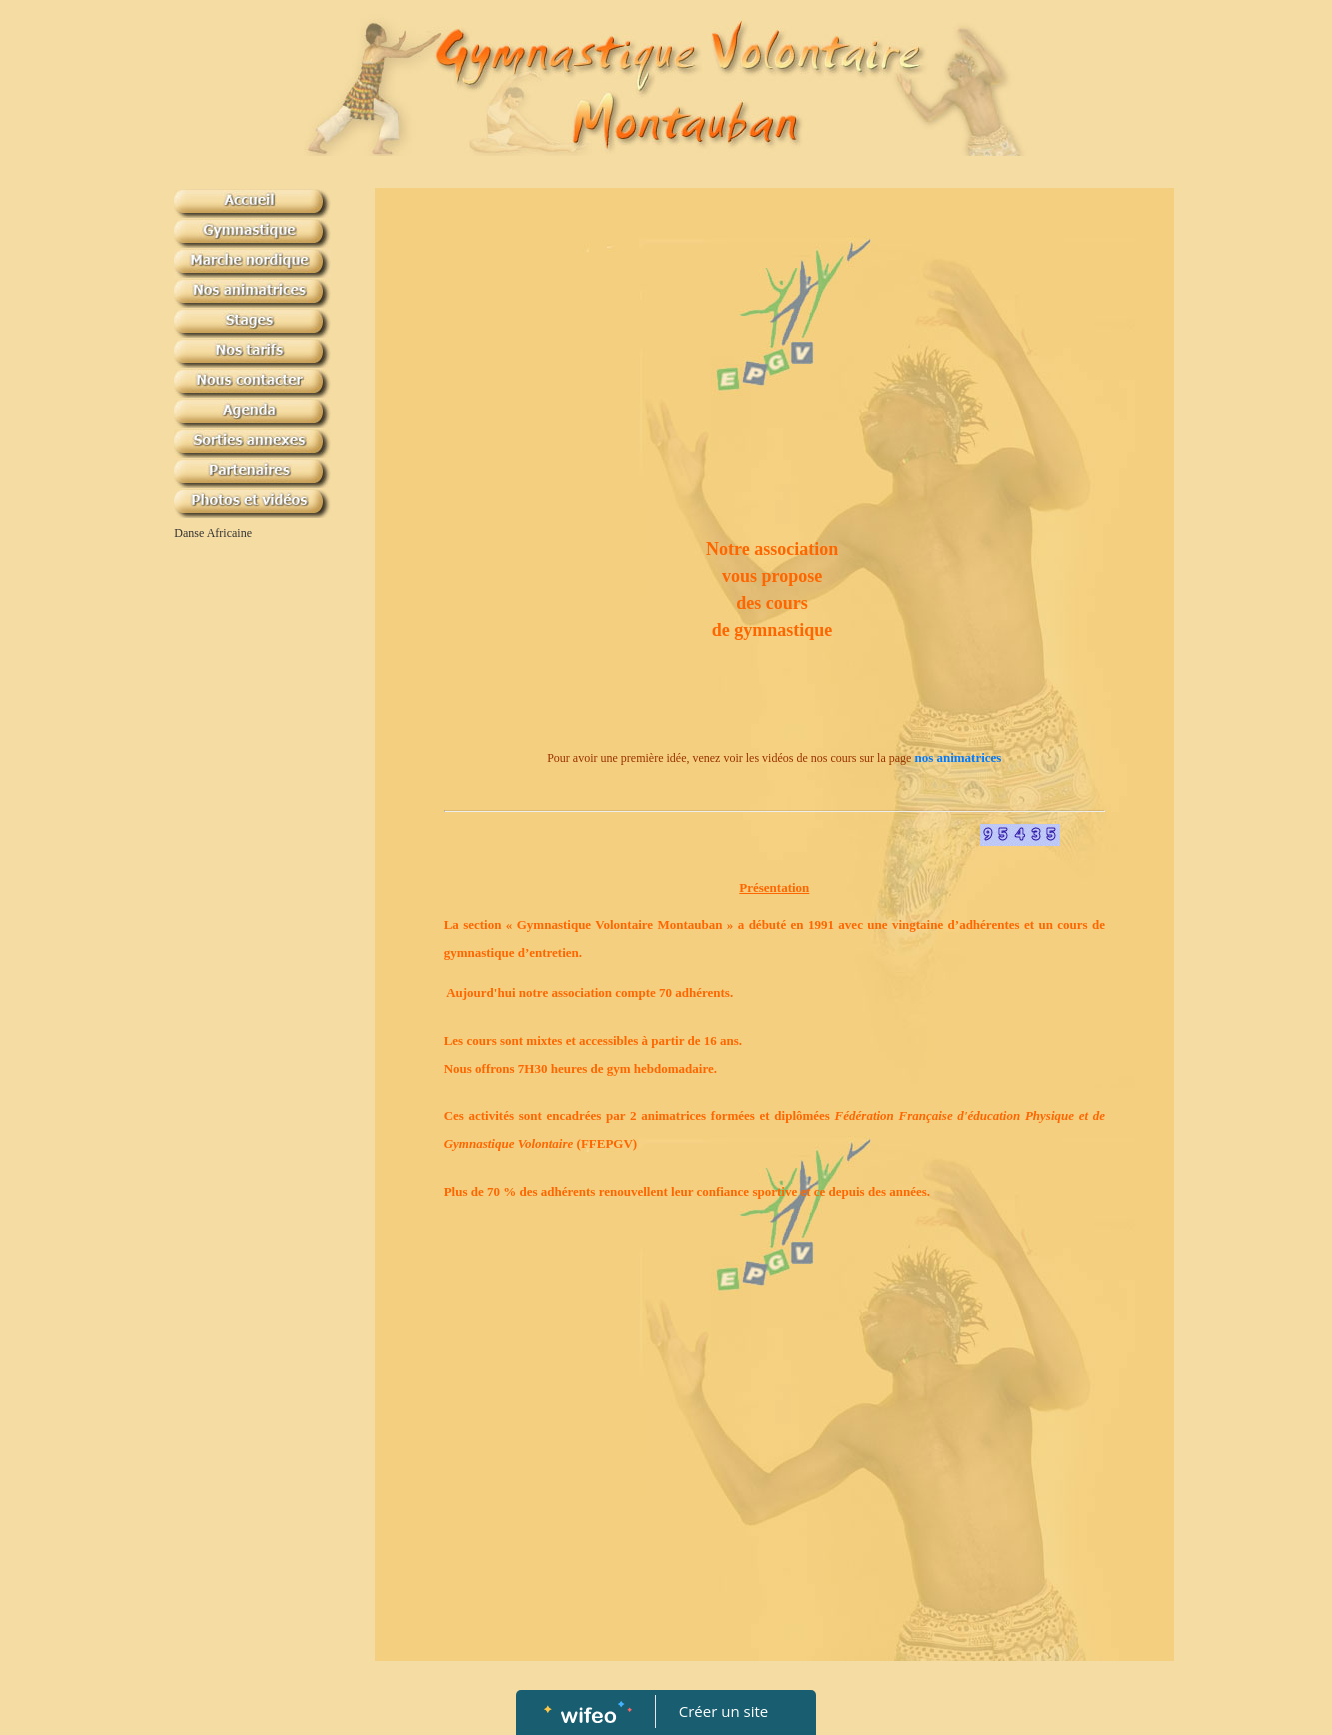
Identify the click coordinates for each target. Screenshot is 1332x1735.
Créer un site (723, 1711)
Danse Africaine (213, 533)
